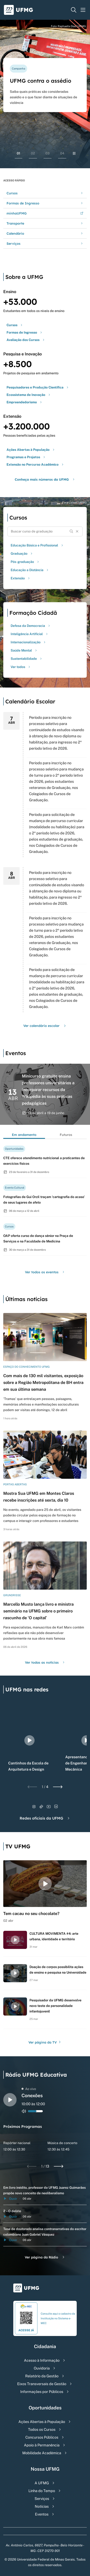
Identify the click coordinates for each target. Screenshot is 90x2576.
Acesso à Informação (42, 2360)
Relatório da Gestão (42, 2376)
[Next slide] (57, 1786)
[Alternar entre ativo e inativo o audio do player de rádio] (23, 2111)
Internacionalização (28, 642)
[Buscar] (71, 531)
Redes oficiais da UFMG (45, 1818)
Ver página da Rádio (45, 2257)
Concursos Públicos (41, 2437)
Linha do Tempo (41, 2491)
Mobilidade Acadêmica (41, 2453)
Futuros (66, 1135)
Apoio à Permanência (42, 2445)
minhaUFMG (45, 213)
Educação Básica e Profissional (37, 545)
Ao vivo (28, 2089)
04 (62, 153)
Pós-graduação (25, 562)
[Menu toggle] (83, 10)
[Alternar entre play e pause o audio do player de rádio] (10, 2099)
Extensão (20, 578)
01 (18, 153)
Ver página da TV (45, 2042)
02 (33, 153)
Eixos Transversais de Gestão (41, 2384)
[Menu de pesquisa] (73, 10)
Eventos (41, 2514)
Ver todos (21, 667)
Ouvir (10, 2199)
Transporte (45, 223)
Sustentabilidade (27, 659)
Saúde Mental (24, 650)
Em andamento (24, 1135)
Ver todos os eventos (45, 1272)
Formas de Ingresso (45, 203)
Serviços (45, 243)
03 (47, 153)
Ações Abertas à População (41, 2421)
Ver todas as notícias (45, 1662)
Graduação (22, 554)
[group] (29, 1740)
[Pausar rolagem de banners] (74, 153)
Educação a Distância (30, 570)
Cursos (45, 193)
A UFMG (42, 2483)
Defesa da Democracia (31, 626)
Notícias (42, 2506)
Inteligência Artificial (29, 634)
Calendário (45, 233)
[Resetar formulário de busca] (77, 531)
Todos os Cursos (41, 2429)
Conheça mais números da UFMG (45, 479)
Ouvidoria (42, 2368)
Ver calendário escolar (45, 1026)
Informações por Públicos (41, 2391)
